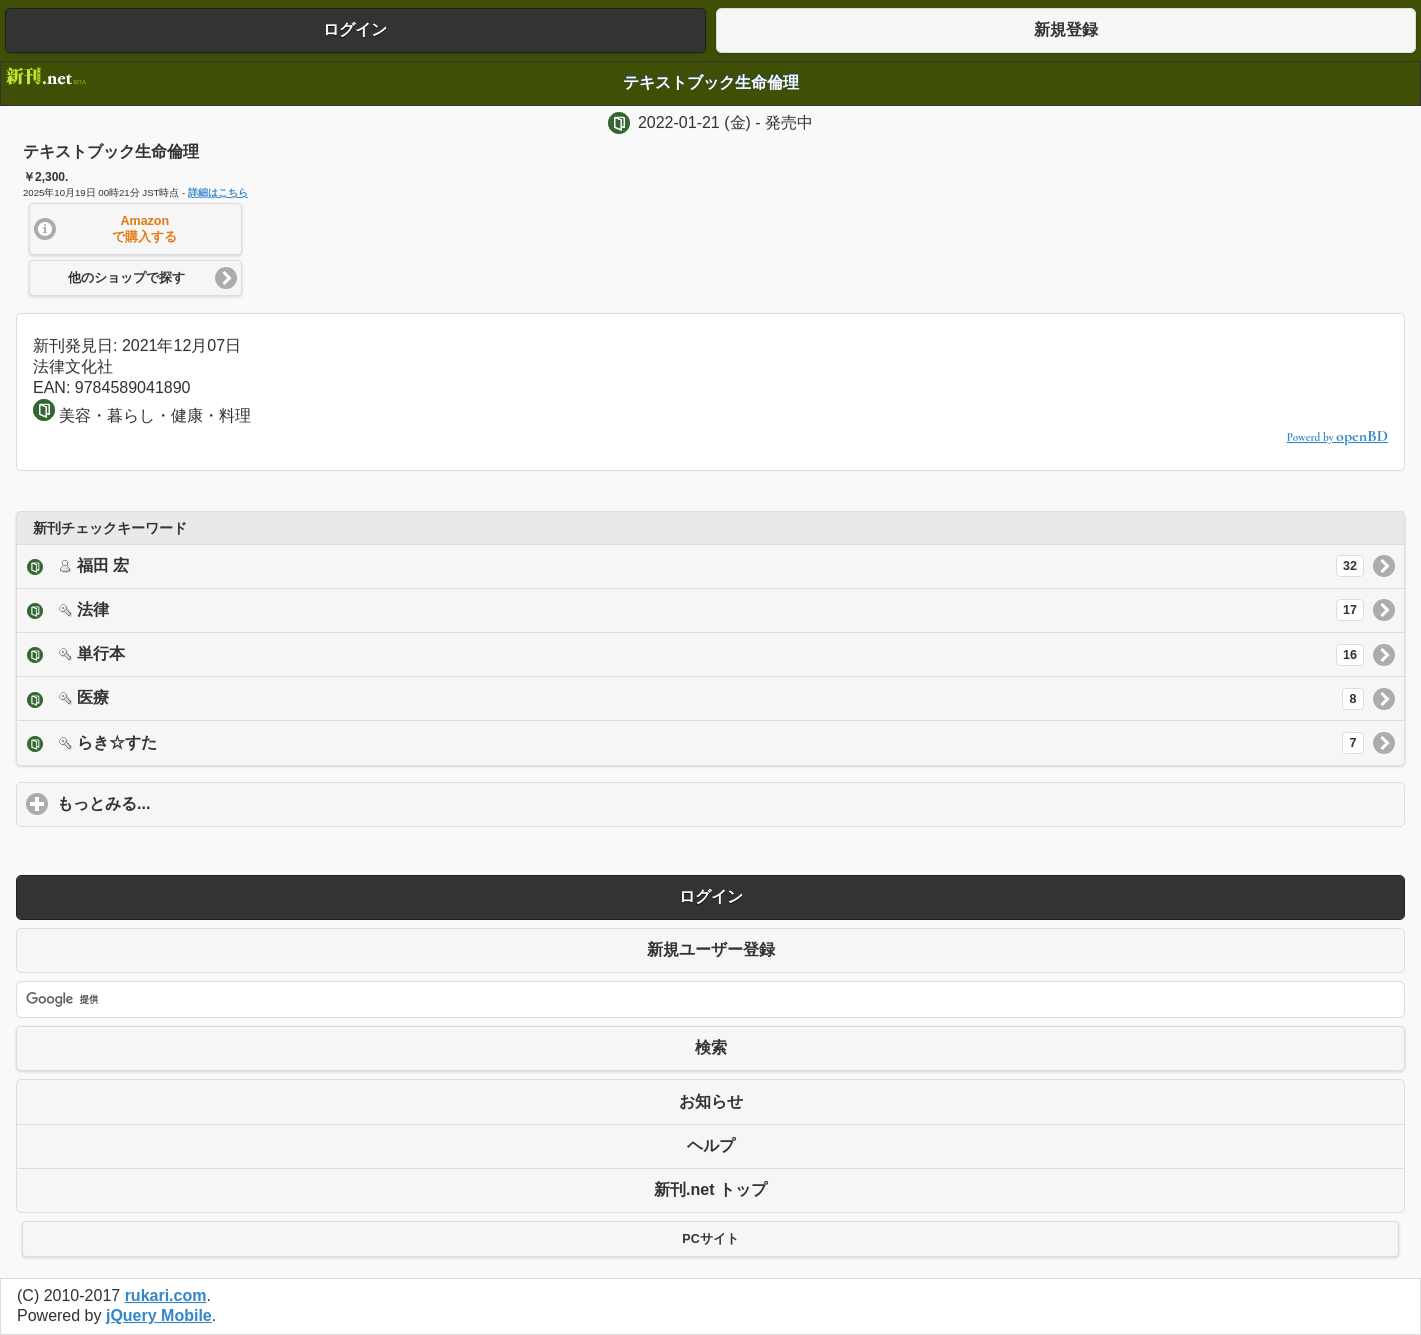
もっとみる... (197, 803)
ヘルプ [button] (711, 1145)
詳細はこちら (218, 192)
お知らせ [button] (711, 1101)
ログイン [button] (355, 29)
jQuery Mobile (159, 1315)
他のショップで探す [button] (126, 278)
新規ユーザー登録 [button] (711, 949)
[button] (136, 229)
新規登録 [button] (1066, 29)
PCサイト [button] (710, 1239)
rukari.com (166, 1295)
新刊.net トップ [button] (710, 1189)
